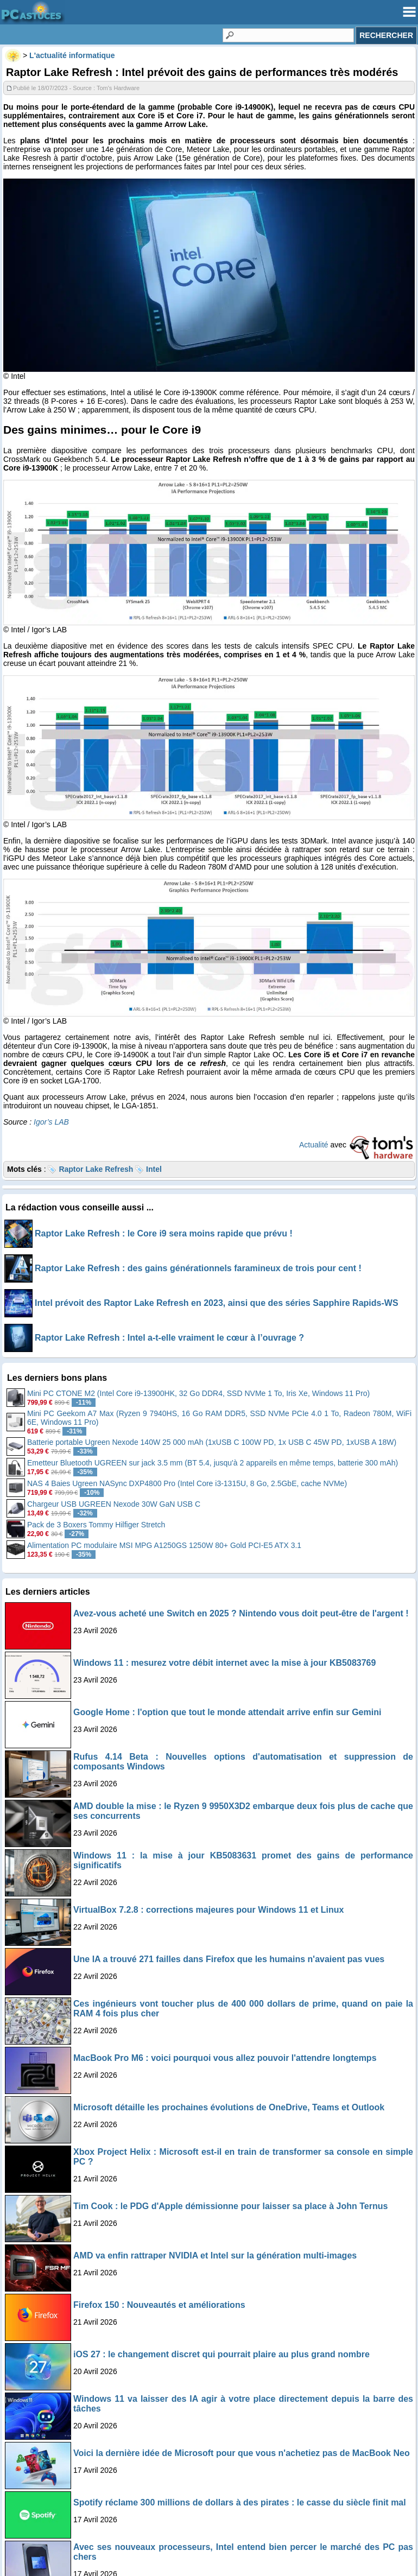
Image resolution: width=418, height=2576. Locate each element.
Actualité (313, 1144)
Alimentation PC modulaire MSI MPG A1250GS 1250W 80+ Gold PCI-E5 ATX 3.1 (164, 1545)
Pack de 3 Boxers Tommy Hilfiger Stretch (96, 1524)
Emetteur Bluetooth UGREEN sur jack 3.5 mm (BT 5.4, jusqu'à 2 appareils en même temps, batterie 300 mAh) (212, 1462)
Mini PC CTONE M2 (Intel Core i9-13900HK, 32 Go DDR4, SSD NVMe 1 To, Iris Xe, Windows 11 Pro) (198, 1393)
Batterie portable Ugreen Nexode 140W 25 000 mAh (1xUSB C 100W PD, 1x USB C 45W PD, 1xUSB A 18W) (211, 1442)
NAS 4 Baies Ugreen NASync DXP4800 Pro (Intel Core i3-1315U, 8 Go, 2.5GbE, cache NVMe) (187, 1483)
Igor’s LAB (51, 1122)
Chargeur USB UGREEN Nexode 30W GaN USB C (113, 1504)
